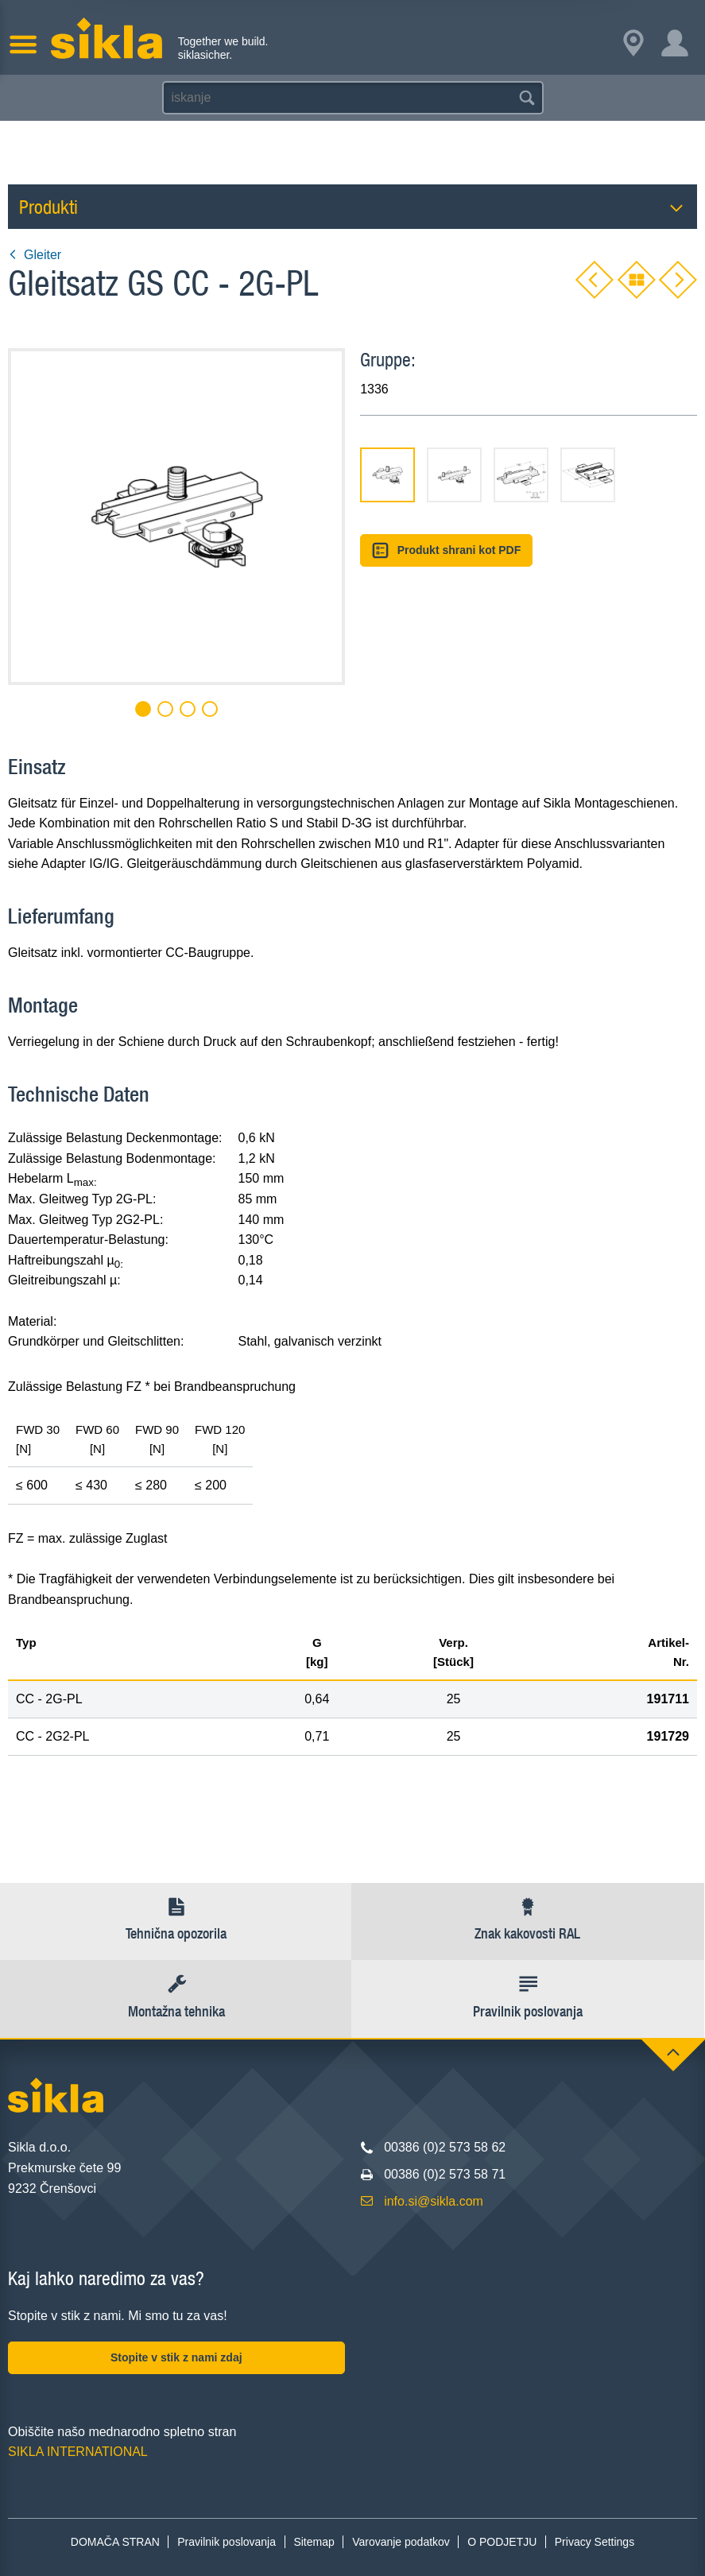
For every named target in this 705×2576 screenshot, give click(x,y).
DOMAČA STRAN (115, 2541)
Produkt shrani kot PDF (446, 550)
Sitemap (313, 2541)
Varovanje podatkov (401, 2541)
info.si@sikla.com (433, 2201)
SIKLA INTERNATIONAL (78, 2451)
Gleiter (34, 254)
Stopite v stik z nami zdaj (176, 2357)
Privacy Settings (594, 2541)
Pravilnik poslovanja (226, 2541)
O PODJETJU (501, 2541)
